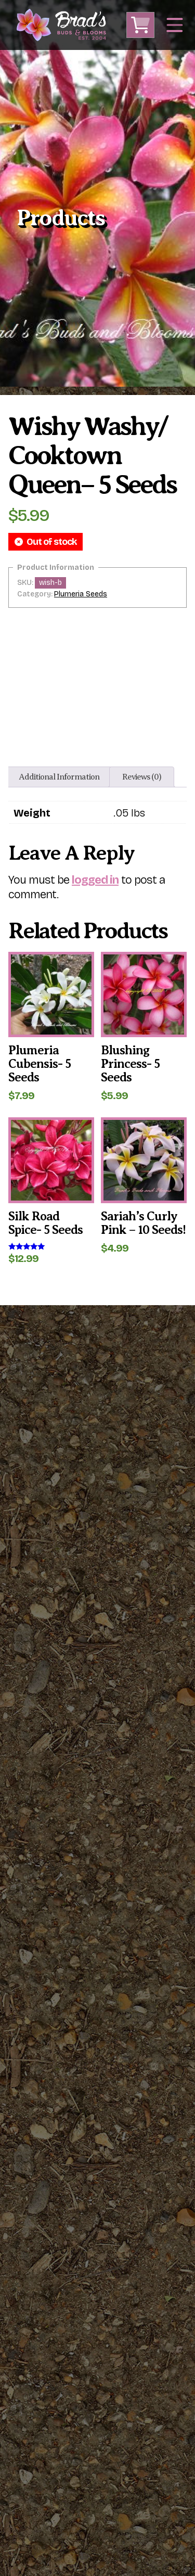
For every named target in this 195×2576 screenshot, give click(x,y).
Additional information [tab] (59, 777)
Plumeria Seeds (80, 594)
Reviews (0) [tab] (141, 777)
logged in (95, 880)
